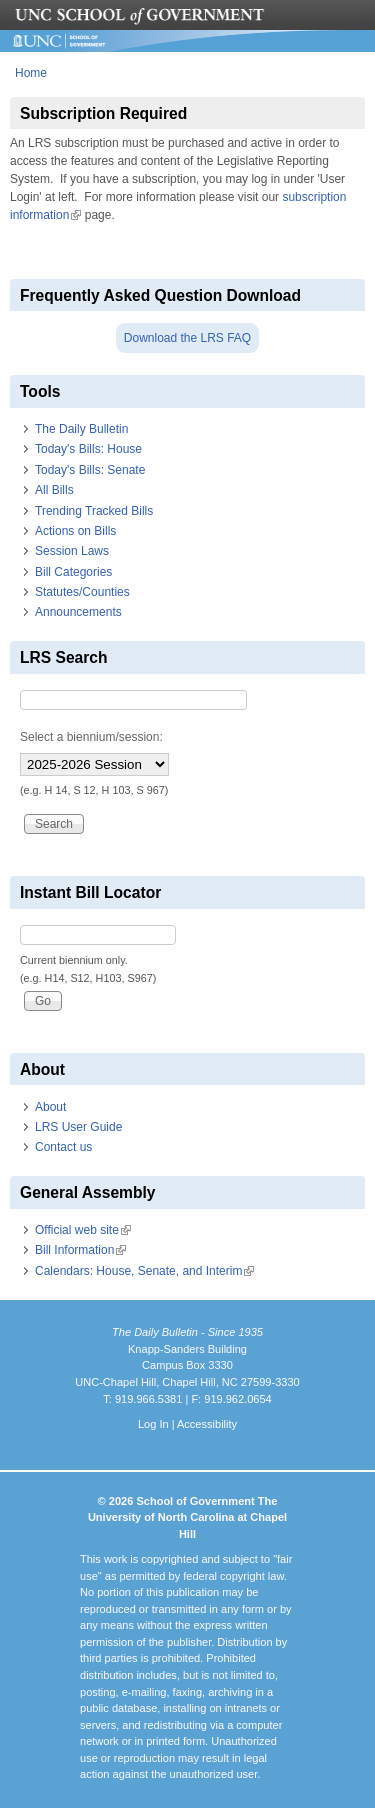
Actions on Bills (75, 531)
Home (31, 73)
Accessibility (207, 1424)
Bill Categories (73, 572)
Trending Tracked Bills (94, 511)
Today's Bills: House (88, 449)
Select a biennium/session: (91, 737)
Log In (153, 1424)
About (50, 1107)
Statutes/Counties (82, 592)
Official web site (83, 1230)
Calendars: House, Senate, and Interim (144, 1271)
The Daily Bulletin (81, 429)
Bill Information (80, 1250)
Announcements (78, 612)
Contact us (63, 1147)
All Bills (54, 490)
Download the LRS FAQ (187, 338)
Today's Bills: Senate (90, 470)
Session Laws (72, 551)
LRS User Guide (78, 1127)
